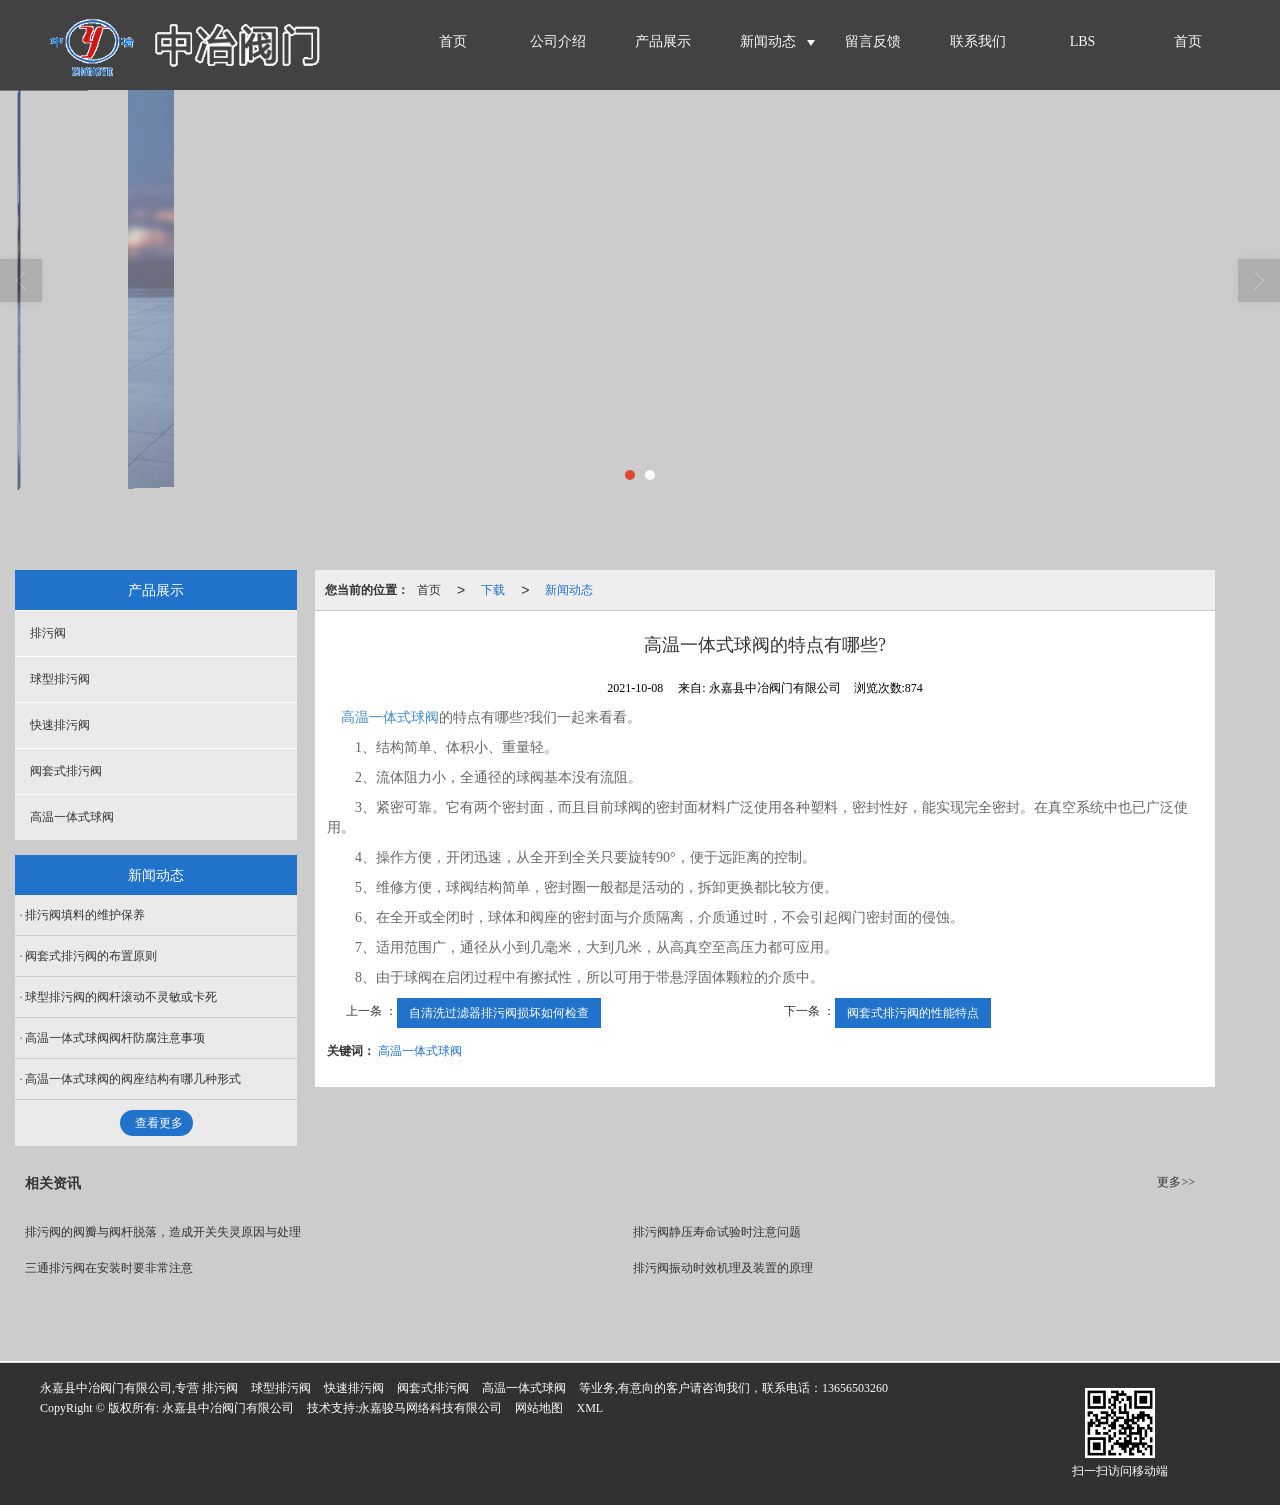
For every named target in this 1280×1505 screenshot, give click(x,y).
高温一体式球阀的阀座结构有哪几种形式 (133, 1079)
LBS (1083, 41)
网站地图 (539, 1408)
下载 (493, 590)
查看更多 (159, 1123)
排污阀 (48, 633)
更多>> (1176, 1182)
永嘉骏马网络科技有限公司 (430, 1408)
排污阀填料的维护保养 (85, 915)
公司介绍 (558, 41)
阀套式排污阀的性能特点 (913, 1013)
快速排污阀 (60, 725)
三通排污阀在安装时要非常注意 (109, 1268)
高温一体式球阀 (390, 717)
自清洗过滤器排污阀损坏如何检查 (499, 1013)
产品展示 (663, 41)
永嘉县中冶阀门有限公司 (228, 1408)
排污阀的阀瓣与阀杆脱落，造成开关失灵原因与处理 (163, 1232)
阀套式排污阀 (66, 771)
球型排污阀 (60, 679)
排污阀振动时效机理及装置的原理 (723, 1268)
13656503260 (855, 1388)
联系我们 (978, 41)
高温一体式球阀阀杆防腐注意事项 (115, 1038)
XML (589, 1408)
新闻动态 (768, 41)
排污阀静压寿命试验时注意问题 (717, 1232)
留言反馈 (873, 41)
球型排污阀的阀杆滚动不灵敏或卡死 (121, 997)
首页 (453, 41)
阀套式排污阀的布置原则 (91, 956)
